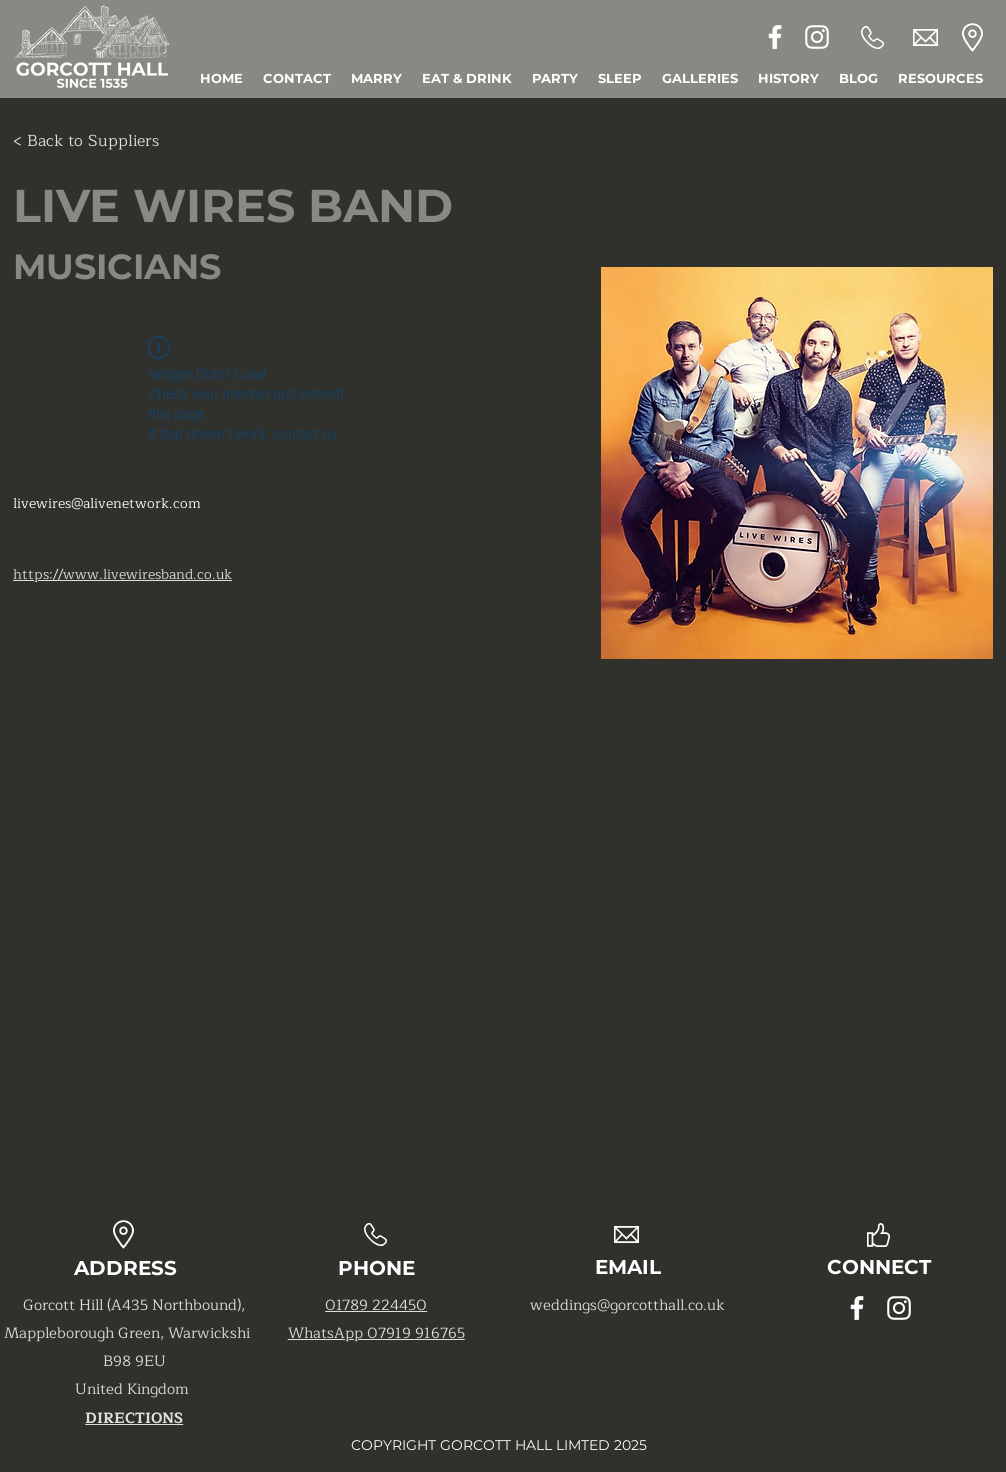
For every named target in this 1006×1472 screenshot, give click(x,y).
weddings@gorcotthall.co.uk (627, 1305)
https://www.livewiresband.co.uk (122, 574)
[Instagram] (817, 37)
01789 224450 (376, 1305)
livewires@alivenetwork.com (107, 503)
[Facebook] (775, 37)
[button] (940, 78)
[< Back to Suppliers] (86, 141)
